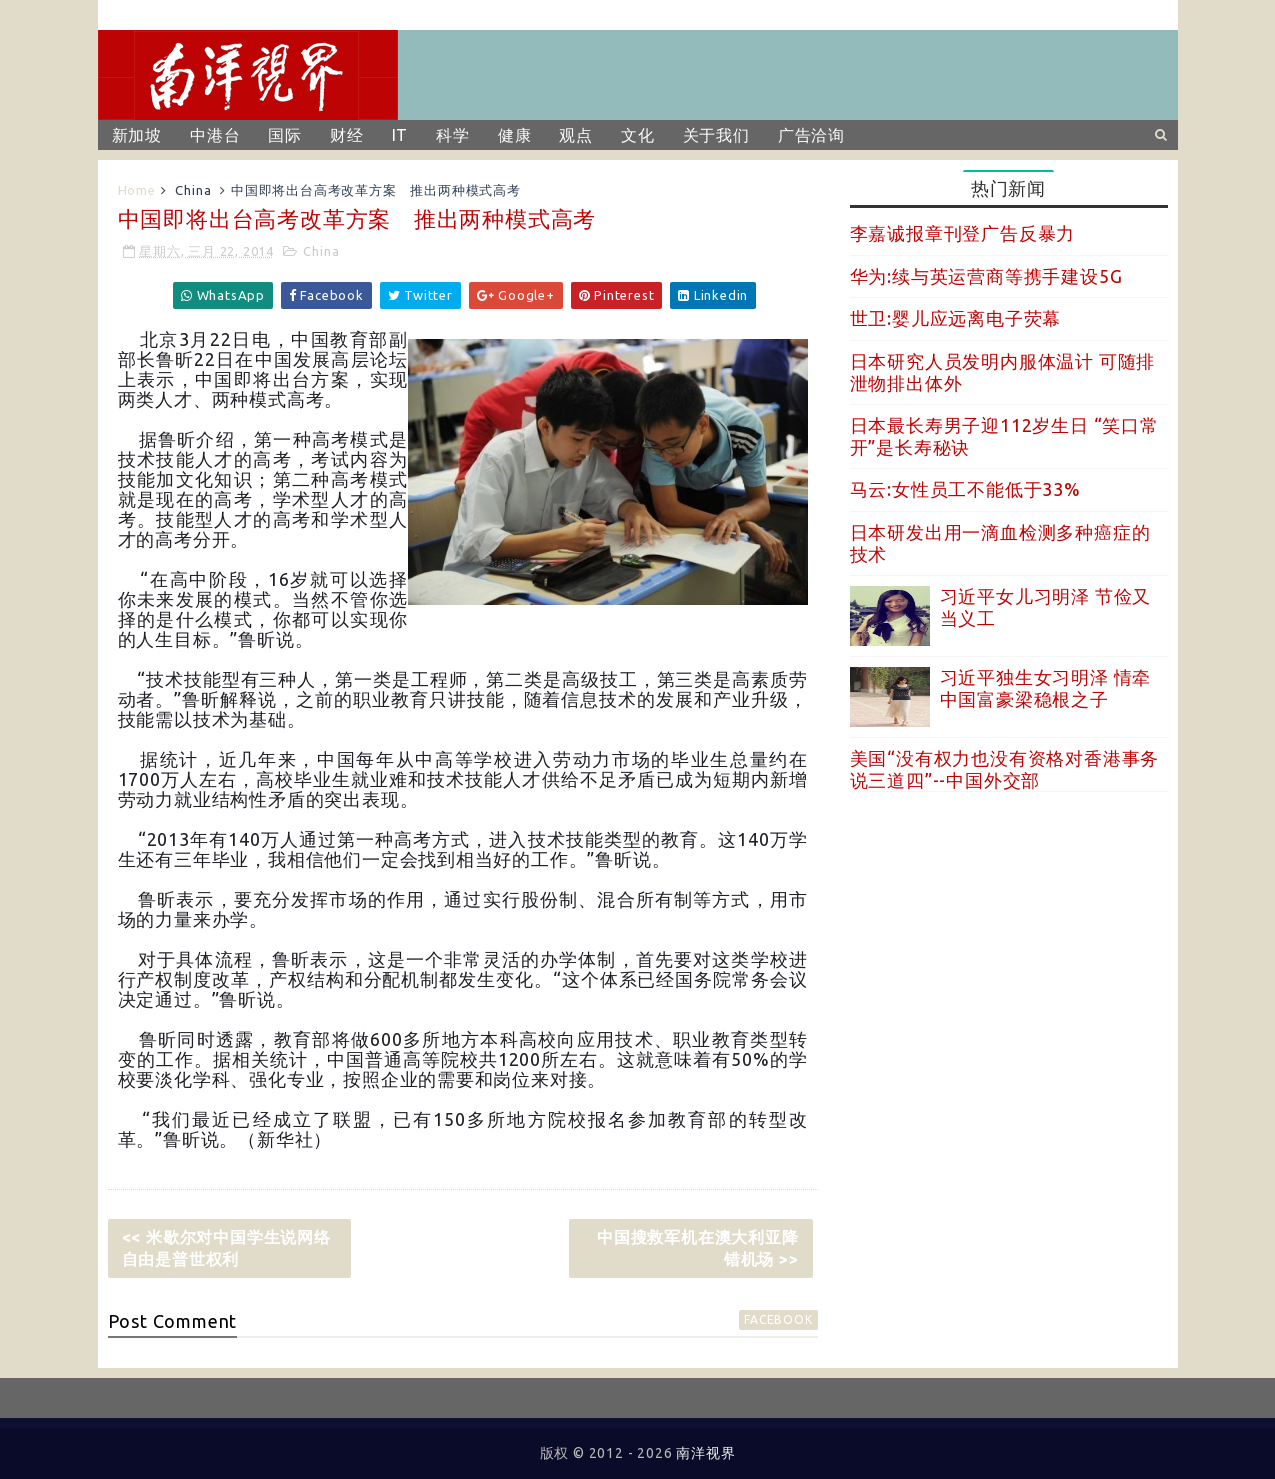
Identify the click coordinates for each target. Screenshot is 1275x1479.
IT (400, 135)
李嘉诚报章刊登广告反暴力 (963, 233)
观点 (576, 135)
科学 (453, 135)
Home (137, 190)
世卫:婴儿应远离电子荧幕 (956, 318)
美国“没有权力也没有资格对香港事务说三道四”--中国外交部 (1005, 769)
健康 (515, 135)
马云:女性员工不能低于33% (965, 489)
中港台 (215, 135)
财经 (347, 135)
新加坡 (137, 135)
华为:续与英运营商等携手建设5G (986, 276)
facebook (778, 1319)
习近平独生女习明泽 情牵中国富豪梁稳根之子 (1046, 688)
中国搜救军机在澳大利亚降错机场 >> (698, 1248)
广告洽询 (811, 135)
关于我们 (716, 135)
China (193, 190)
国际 (285, 135)
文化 (638, 135)
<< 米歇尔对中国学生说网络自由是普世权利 (226, 1248)
